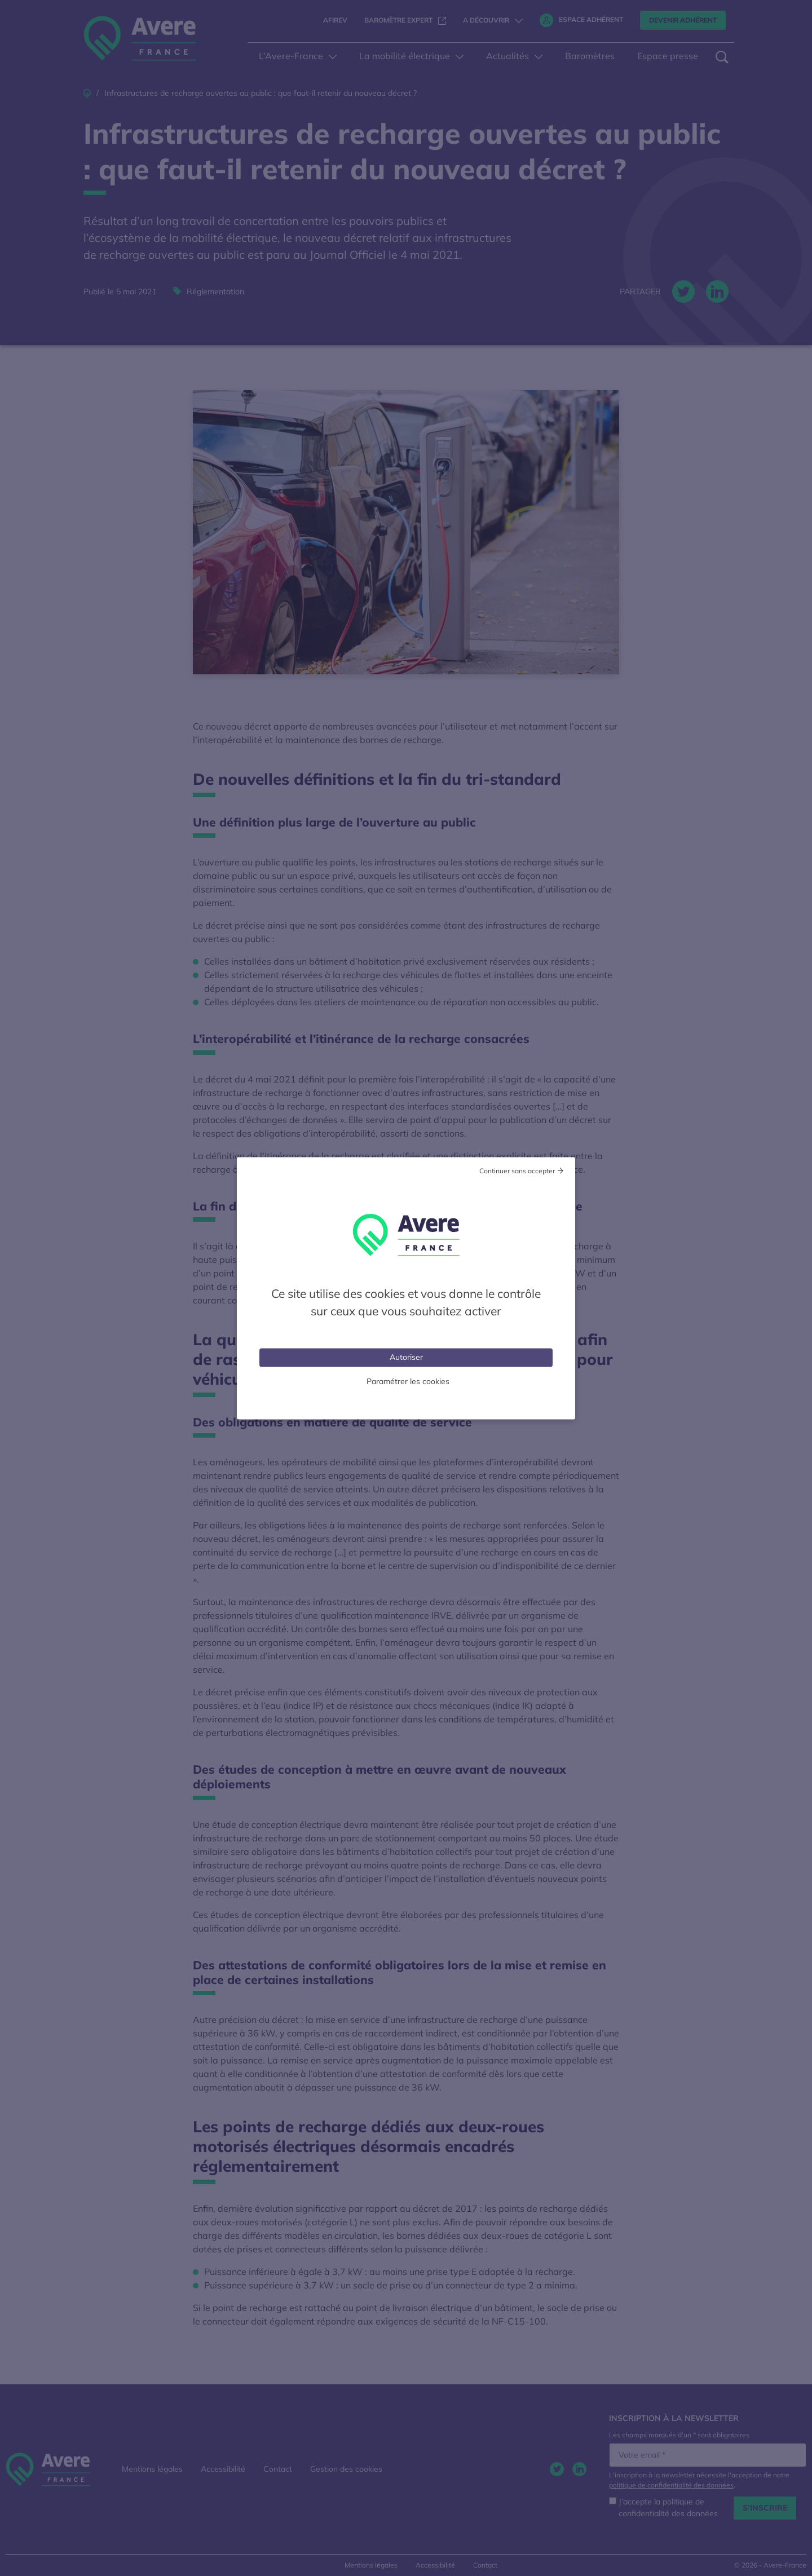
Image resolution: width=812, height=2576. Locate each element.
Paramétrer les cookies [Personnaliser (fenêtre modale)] (408, 1381)
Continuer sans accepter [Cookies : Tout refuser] (517, 1170)
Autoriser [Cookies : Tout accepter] (406, 1356)
